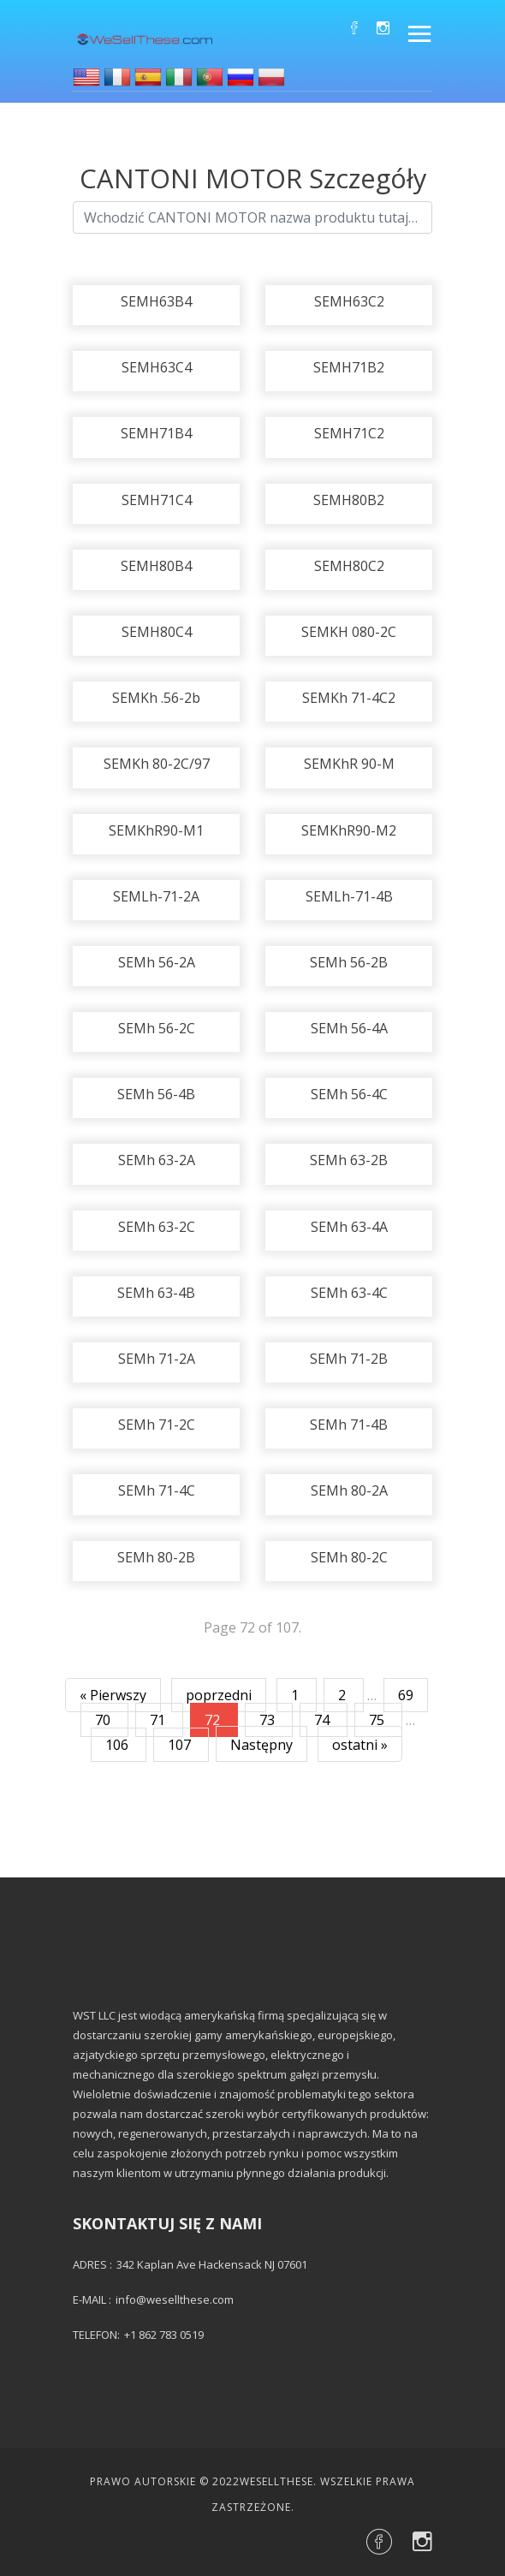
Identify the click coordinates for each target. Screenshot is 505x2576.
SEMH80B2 (348, 500)
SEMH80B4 (156, 565)
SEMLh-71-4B (349, 896)
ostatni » (360, 1744)
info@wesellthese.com (175, 2299)
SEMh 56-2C (156, 1028)
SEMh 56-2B (349, 962)
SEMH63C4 (157, 367)
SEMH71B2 (348, 367)
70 (104, 1719)
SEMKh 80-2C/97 (157, 763)
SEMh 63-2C (156, 1226)
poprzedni (219, 1695)
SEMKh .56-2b (156, 697)
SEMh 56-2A (156, 962)
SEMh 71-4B (349, 1424)
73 (268, 1719)
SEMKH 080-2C (348, 631)
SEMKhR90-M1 (156, 830)
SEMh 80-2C (349, 1557)
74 (323, 1719)
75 (378, 1719)
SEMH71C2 (349, 433)
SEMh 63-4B (156, 1292)
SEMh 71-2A (156, 1358)
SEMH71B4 (156, 433)
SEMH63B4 (156, 301)
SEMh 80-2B (156, 1557)
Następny (261, 1744)
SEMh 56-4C (349, 1094)
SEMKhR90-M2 (348, 830)
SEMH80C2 (349, 565)
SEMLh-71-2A (156, 896)
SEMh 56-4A (349, 1028)
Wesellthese (276, 2481)
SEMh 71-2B (349, 1358)
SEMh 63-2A (156, 1160)
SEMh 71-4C (156, 1490)
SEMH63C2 (349, 301)
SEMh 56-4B (156, 1094)
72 (214, 1719)
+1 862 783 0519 (164, 2334)
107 (181, 1744)
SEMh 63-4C (349, 1292)
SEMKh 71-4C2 (348, 697)
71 (159, 1719)
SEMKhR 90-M (349, 763)
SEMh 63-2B (349, 1160)
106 (118, 1744)
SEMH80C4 (157, 631)
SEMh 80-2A (349, 1490)
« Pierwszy (113, 1695)
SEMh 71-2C (156, 1424)
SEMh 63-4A (349, 1226)
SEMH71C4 (157, 500)
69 (405, 1695)
